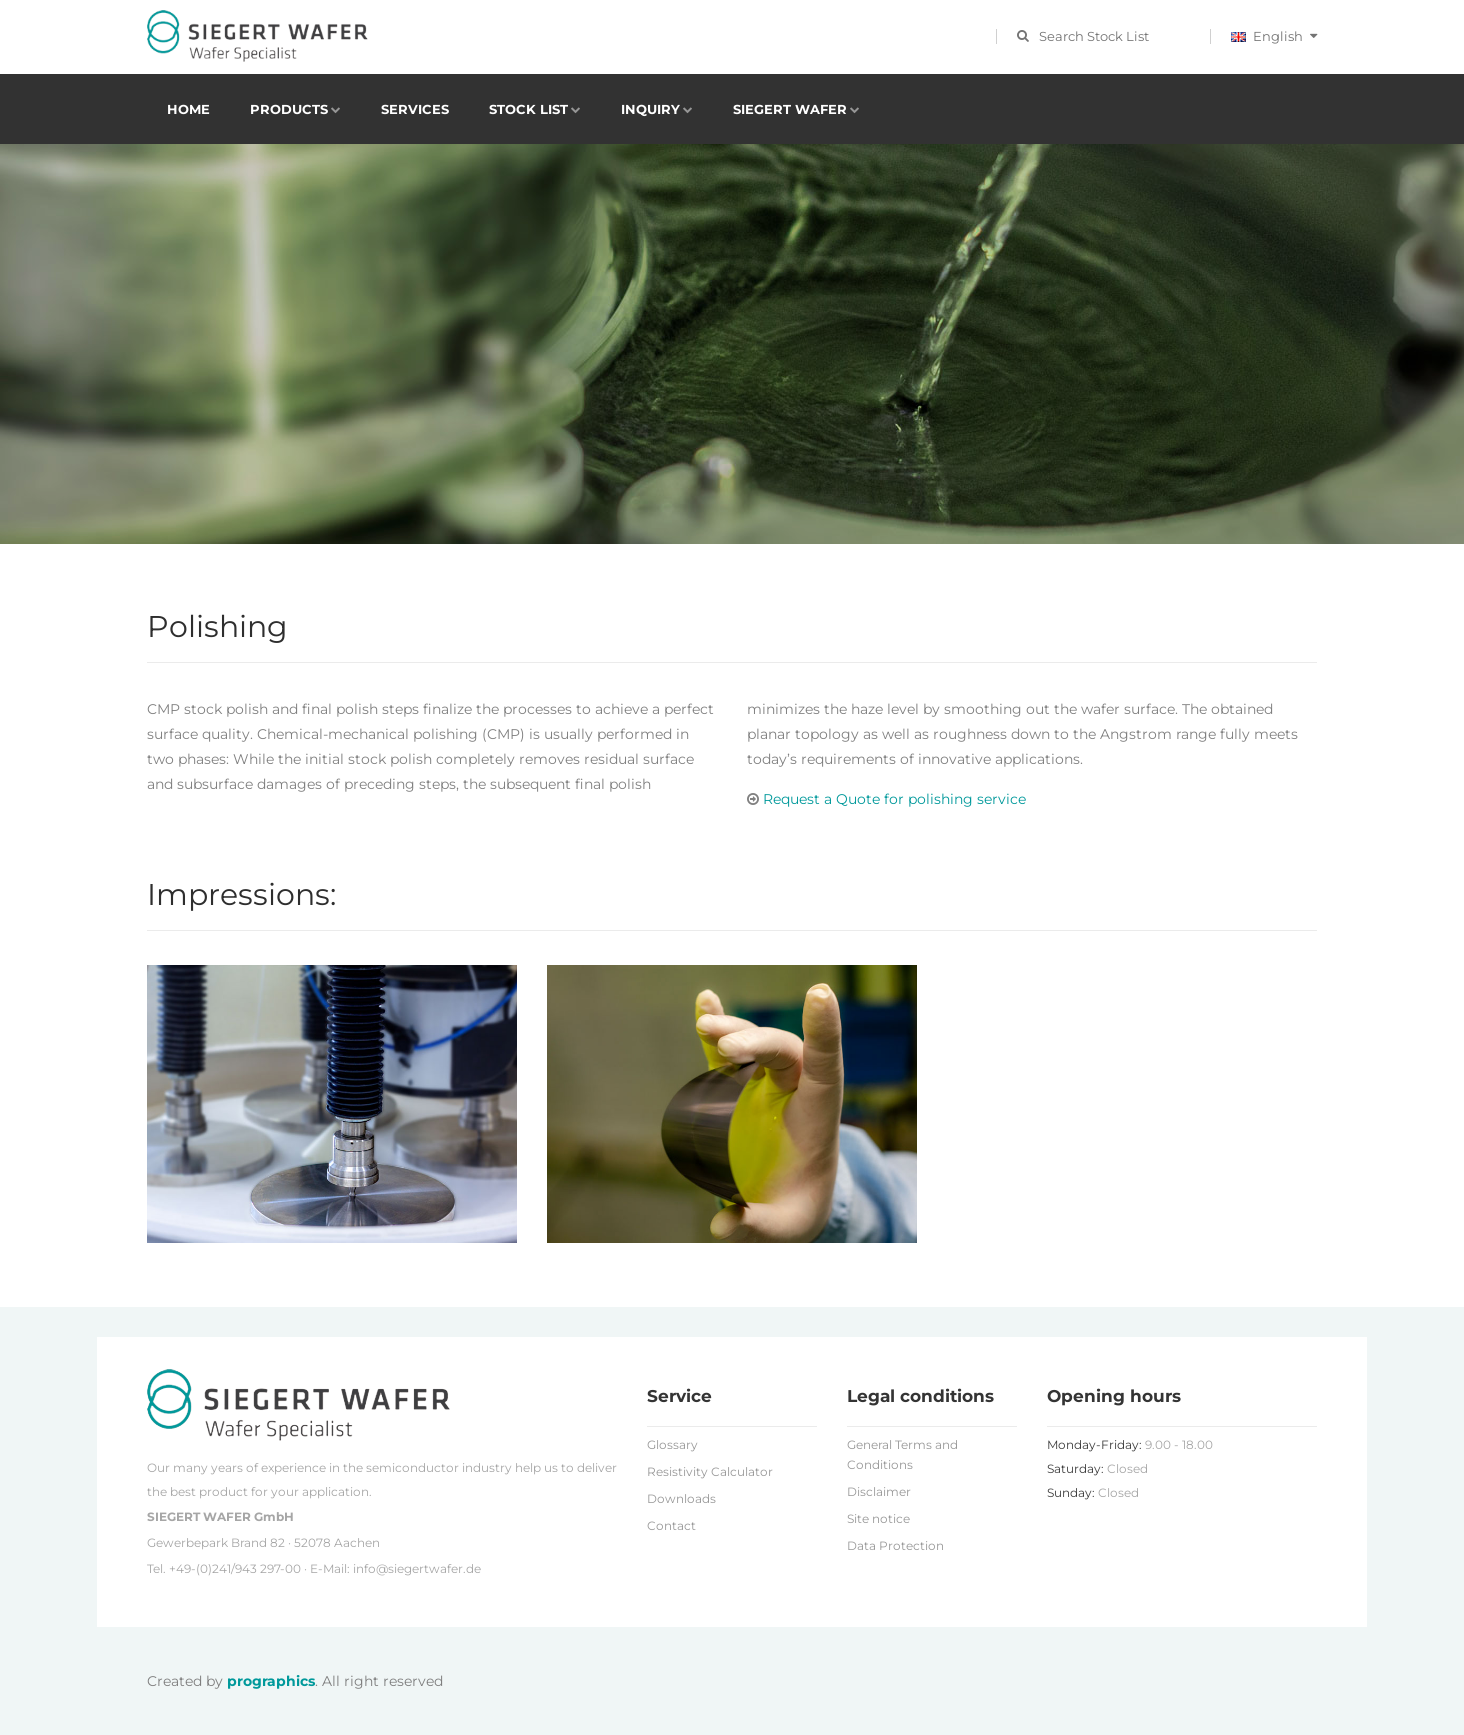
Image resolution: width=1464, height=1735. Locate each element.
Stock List (528, 109)
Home (188, 109)
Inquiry (650, 109)
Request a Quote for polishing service (886, 799)
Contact (671, 1525)
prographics (271, 1681)
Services (415, 109)
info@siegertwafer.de (417, 1568)
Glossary (672, 1444)
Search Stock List (1094, 36)
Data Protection (895, 1545)
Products (289, 109)
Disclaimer (879, 1491)
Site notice (878, 1518)
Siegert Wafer (790, 109)
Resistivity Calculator (710, 1471)
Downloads (681, 1498)
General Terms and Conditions (902, 1454)
